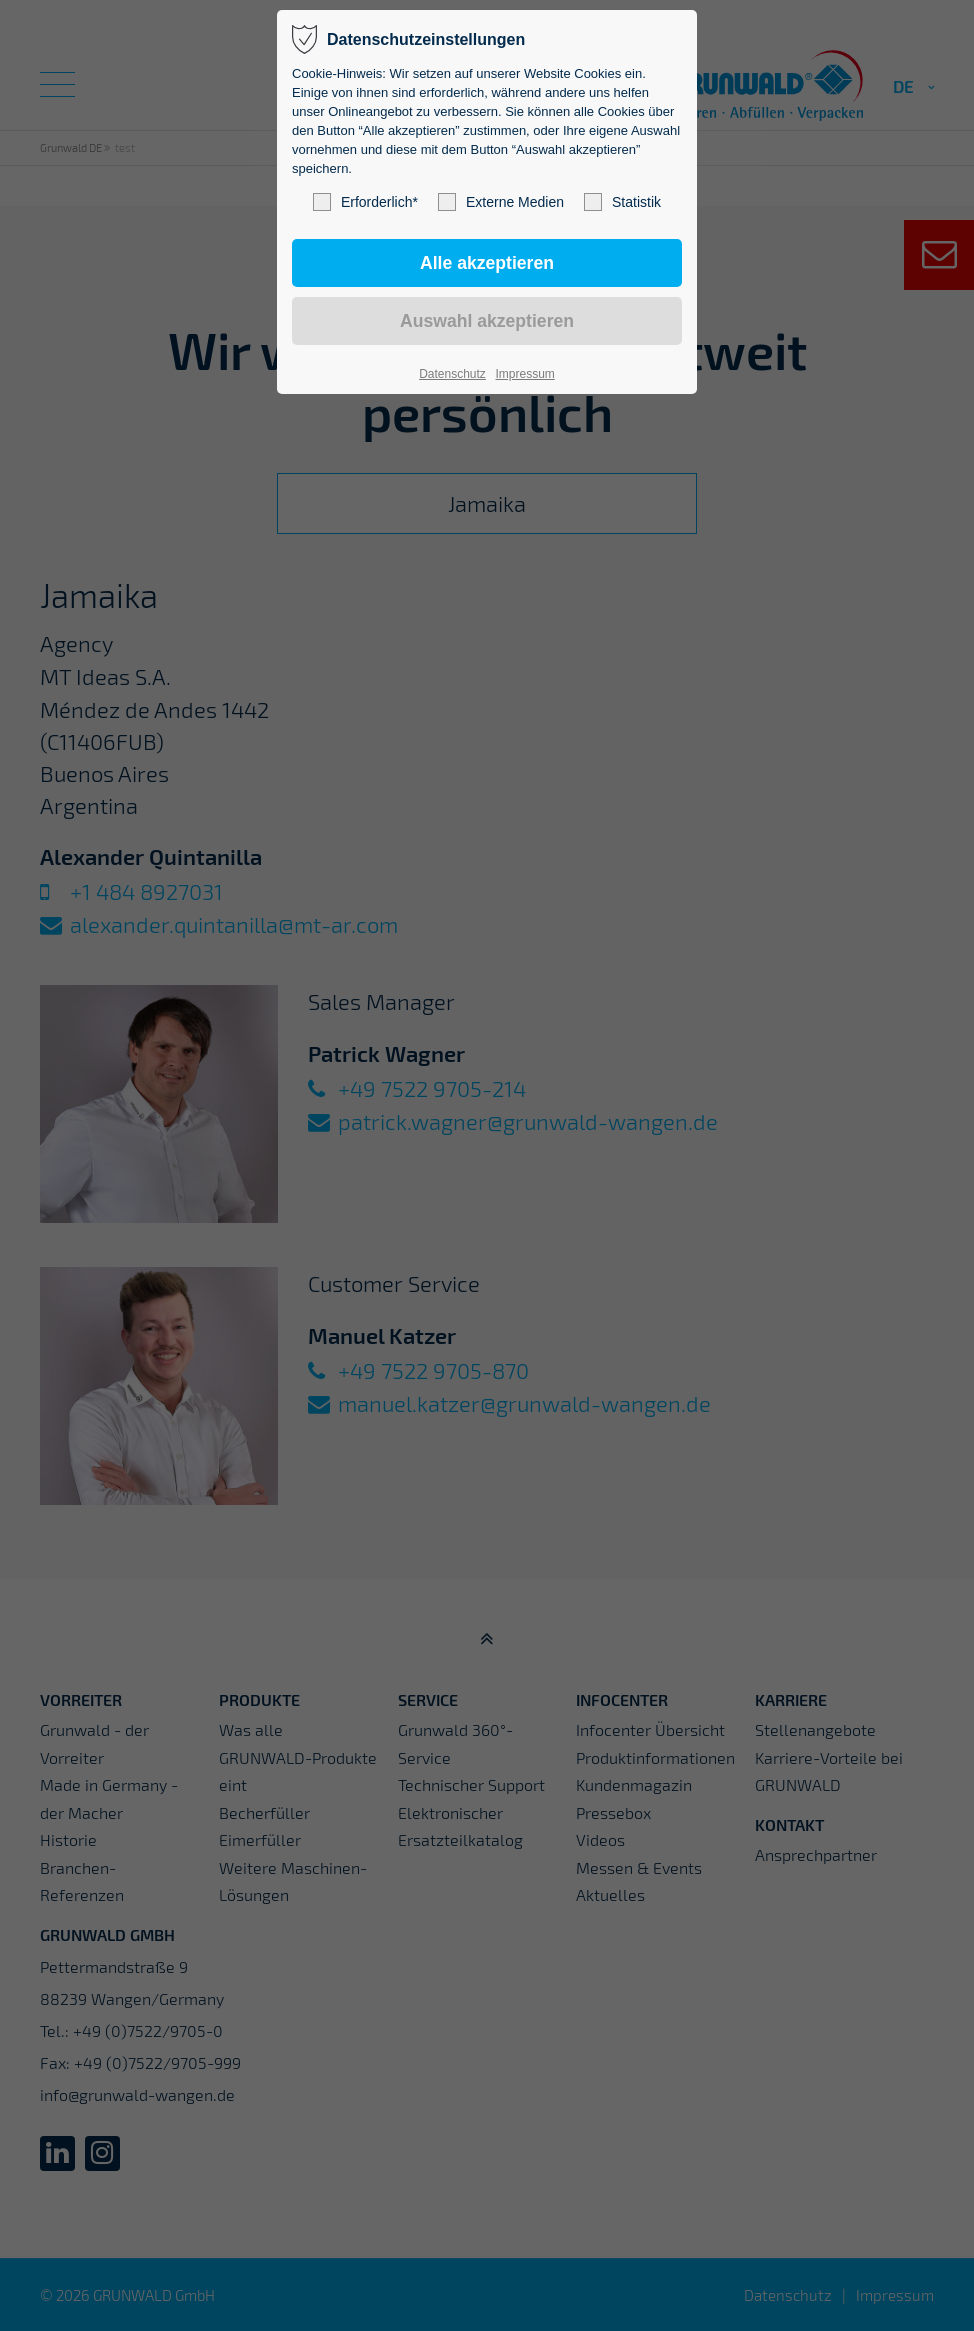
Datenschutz (452, 374)
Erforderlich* (365, 202)
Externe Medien (501, 202)
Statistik (622, 202)
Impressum (524, 374)
